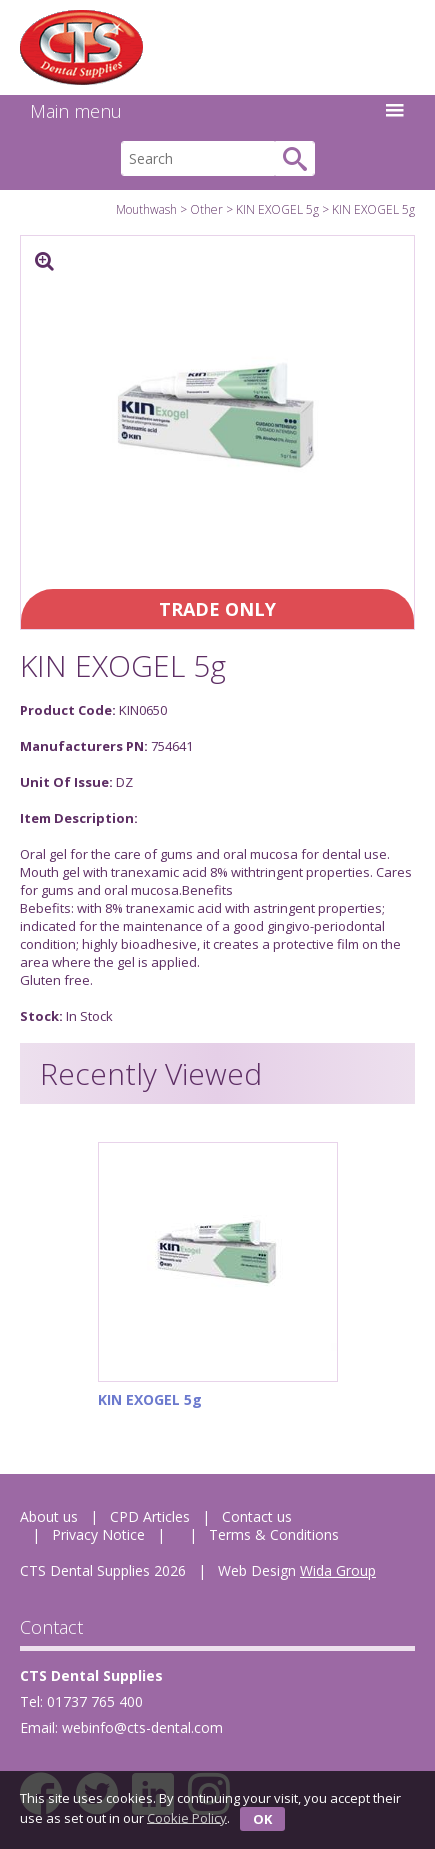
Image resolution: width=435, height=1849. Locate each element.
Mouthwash (146, 209)
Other (206, 209)
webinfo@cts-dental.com (142, 1727)
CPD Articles (150, 1516)
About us (49, 1516)
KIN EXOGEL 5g (277, 209)
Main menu (217, 111)
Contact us (257, 1516)
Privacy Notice (98, 1534)
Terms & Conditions (274, 1534)
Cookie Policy (187, 1817)
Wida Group (338, 1570)
